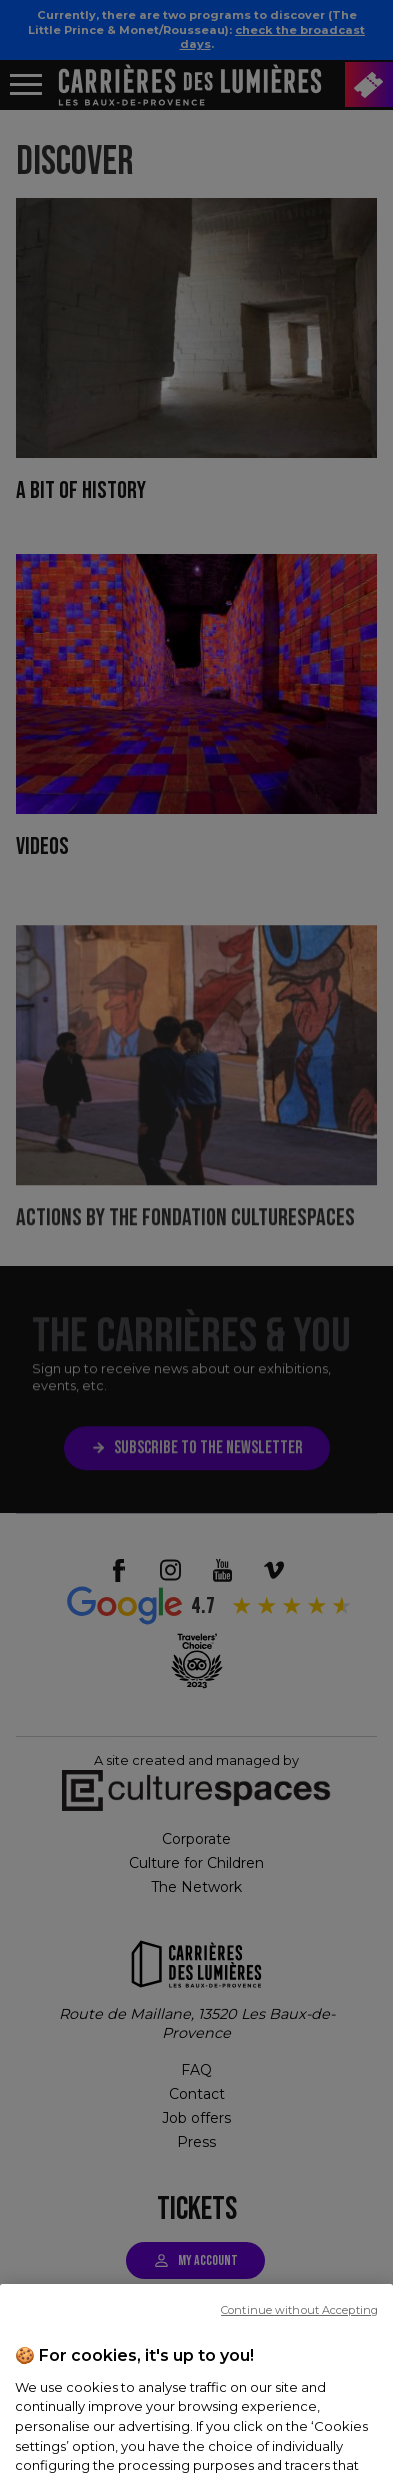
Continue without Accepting (299, 2367)
